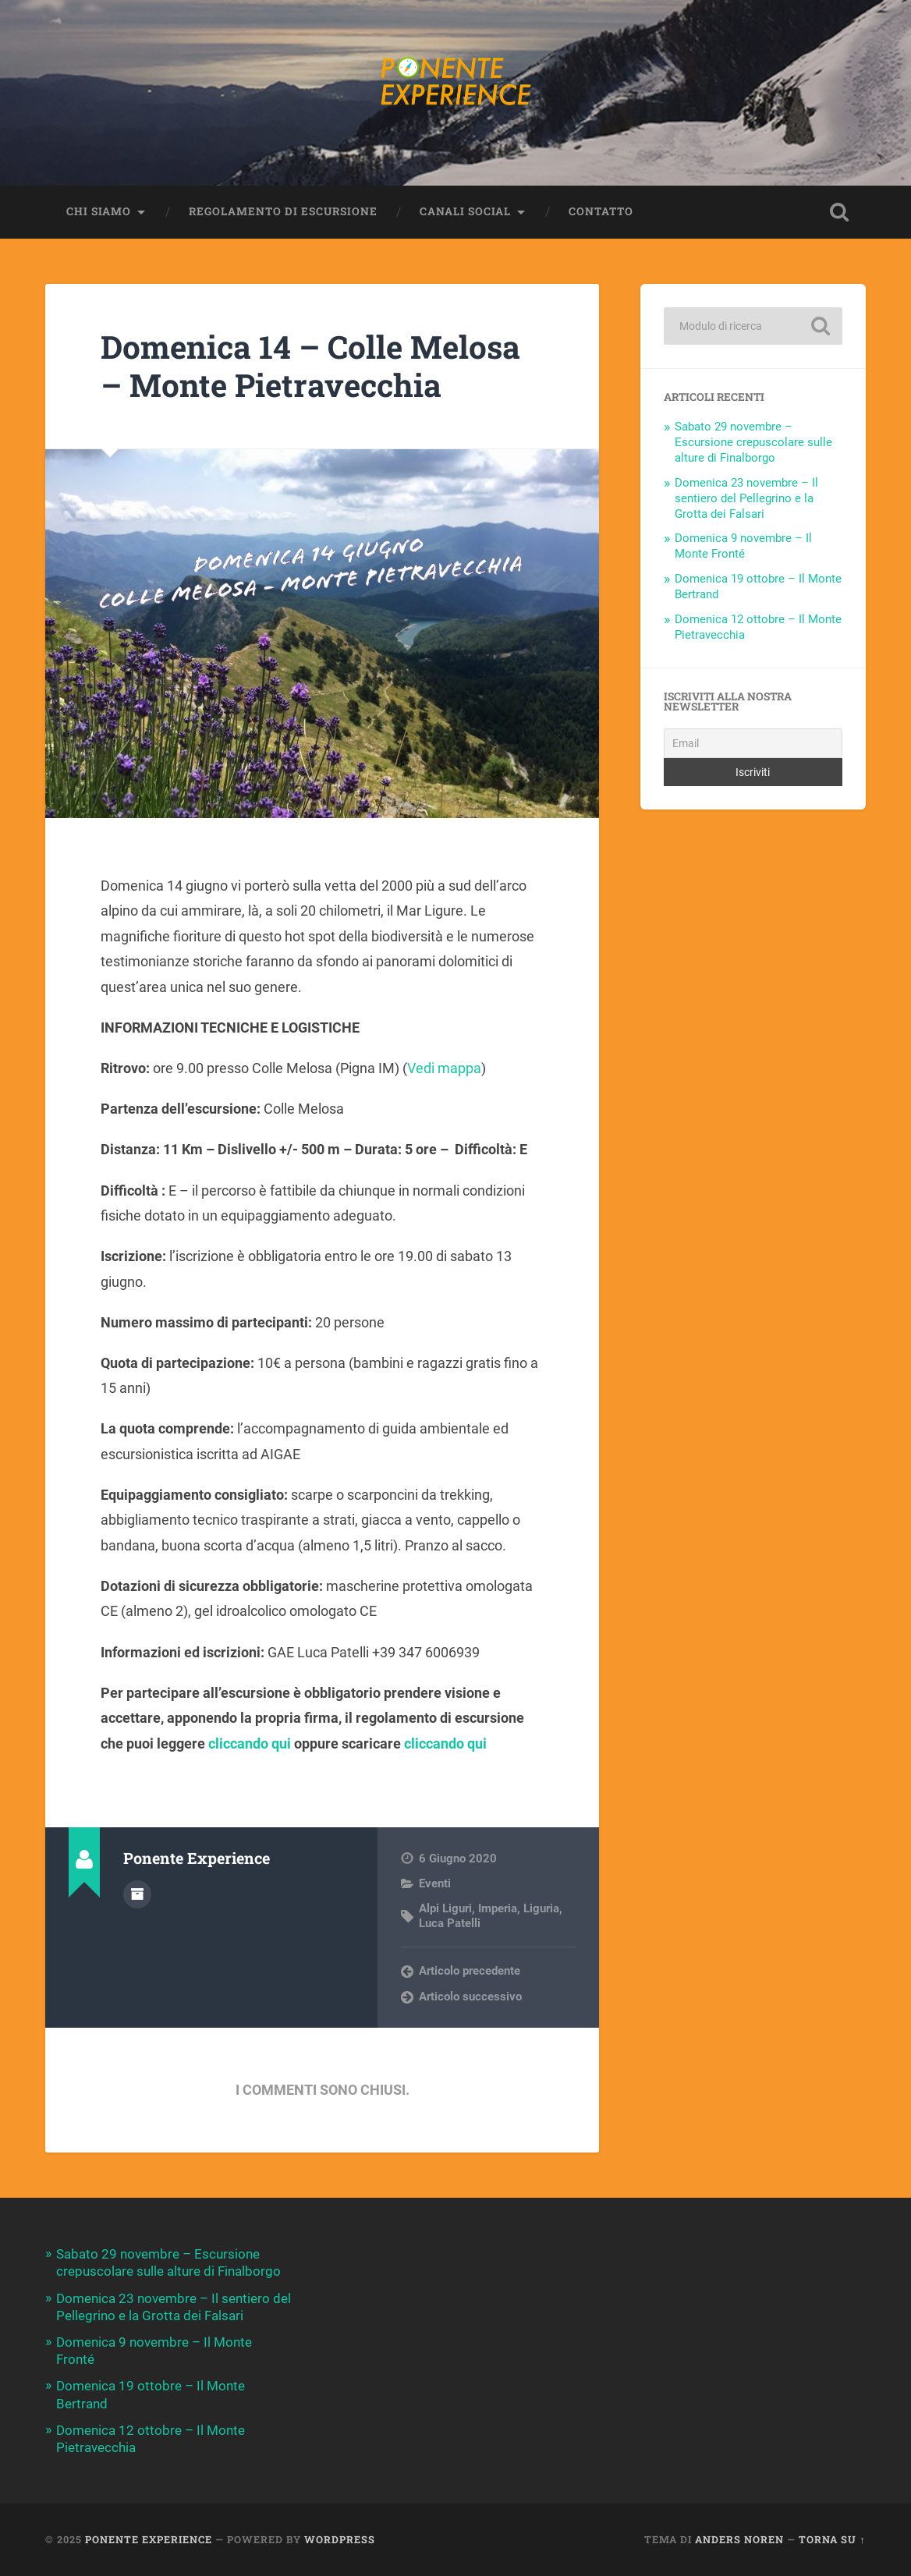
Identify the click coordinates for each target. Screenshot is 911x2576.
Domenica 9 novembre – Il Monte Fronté (743, 546)
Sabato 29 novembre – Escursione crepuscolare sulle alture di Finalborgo (753, 442)
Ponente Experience (148, 2539)
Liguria (541, 1908)
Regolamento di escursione (283, 211)
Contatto (601, 211)
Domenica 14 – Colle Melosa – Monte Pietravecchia (310, 366)
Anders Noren (739, 2539)
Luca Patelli (449, 1923)
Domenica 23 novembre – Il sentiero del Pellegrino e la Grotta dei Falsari (746, 498)
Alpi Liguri (445, 1908)
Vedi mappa (444, 1068)
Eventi (435, 1883)
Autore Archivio (137, 1894)
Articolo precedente (469, 1971)
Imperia (497, 1908)
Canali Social (465, 211)
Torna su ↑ (832, 2539)
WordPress (339, 2539)
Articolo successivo (470, 1997)
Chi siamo (98, 211)
